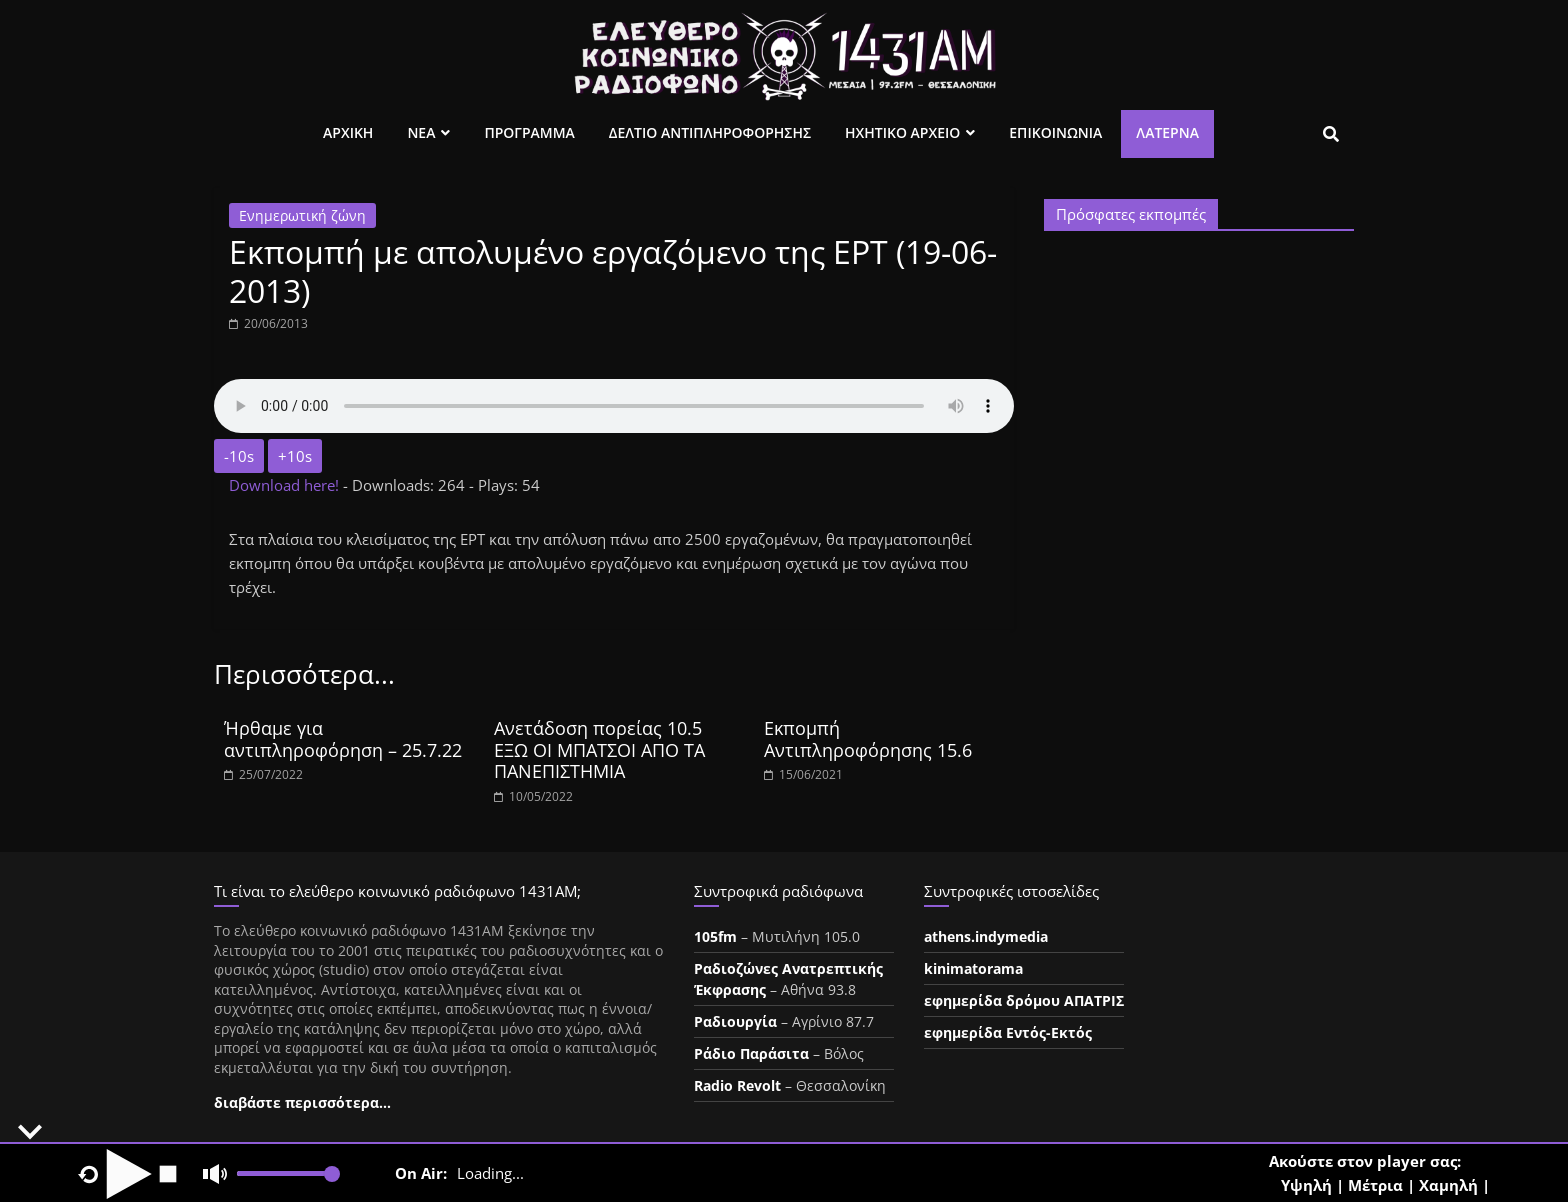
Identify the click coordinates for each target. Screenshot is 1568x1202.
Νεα (421, 132)
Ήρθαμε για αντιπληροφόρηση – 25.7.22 (343, 739)
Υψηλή (1306, 1185)
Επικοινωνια (1055, 132)
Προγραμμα (529, 132)
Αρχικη (348, 132)
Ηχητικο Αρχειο (902, 132)
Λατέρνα (1167, 132)
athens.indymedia (986, 936)
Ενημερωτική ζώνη (302, 215)
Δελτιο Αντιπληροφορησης (710, 132)
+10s (295, 456)
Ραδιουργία (735, 1021)
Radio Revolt (737, 1085)
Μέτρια (1375, 1185)
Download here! (286, 485)
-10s (239, 456)
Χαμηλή (1448, 1185)
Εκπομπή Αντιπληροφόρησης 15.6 (868, 739)
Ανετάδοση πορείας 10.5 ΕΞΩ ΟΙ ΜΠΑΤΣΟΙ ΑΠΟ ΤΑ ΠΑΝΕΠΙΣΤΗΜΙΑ (599, 749)
